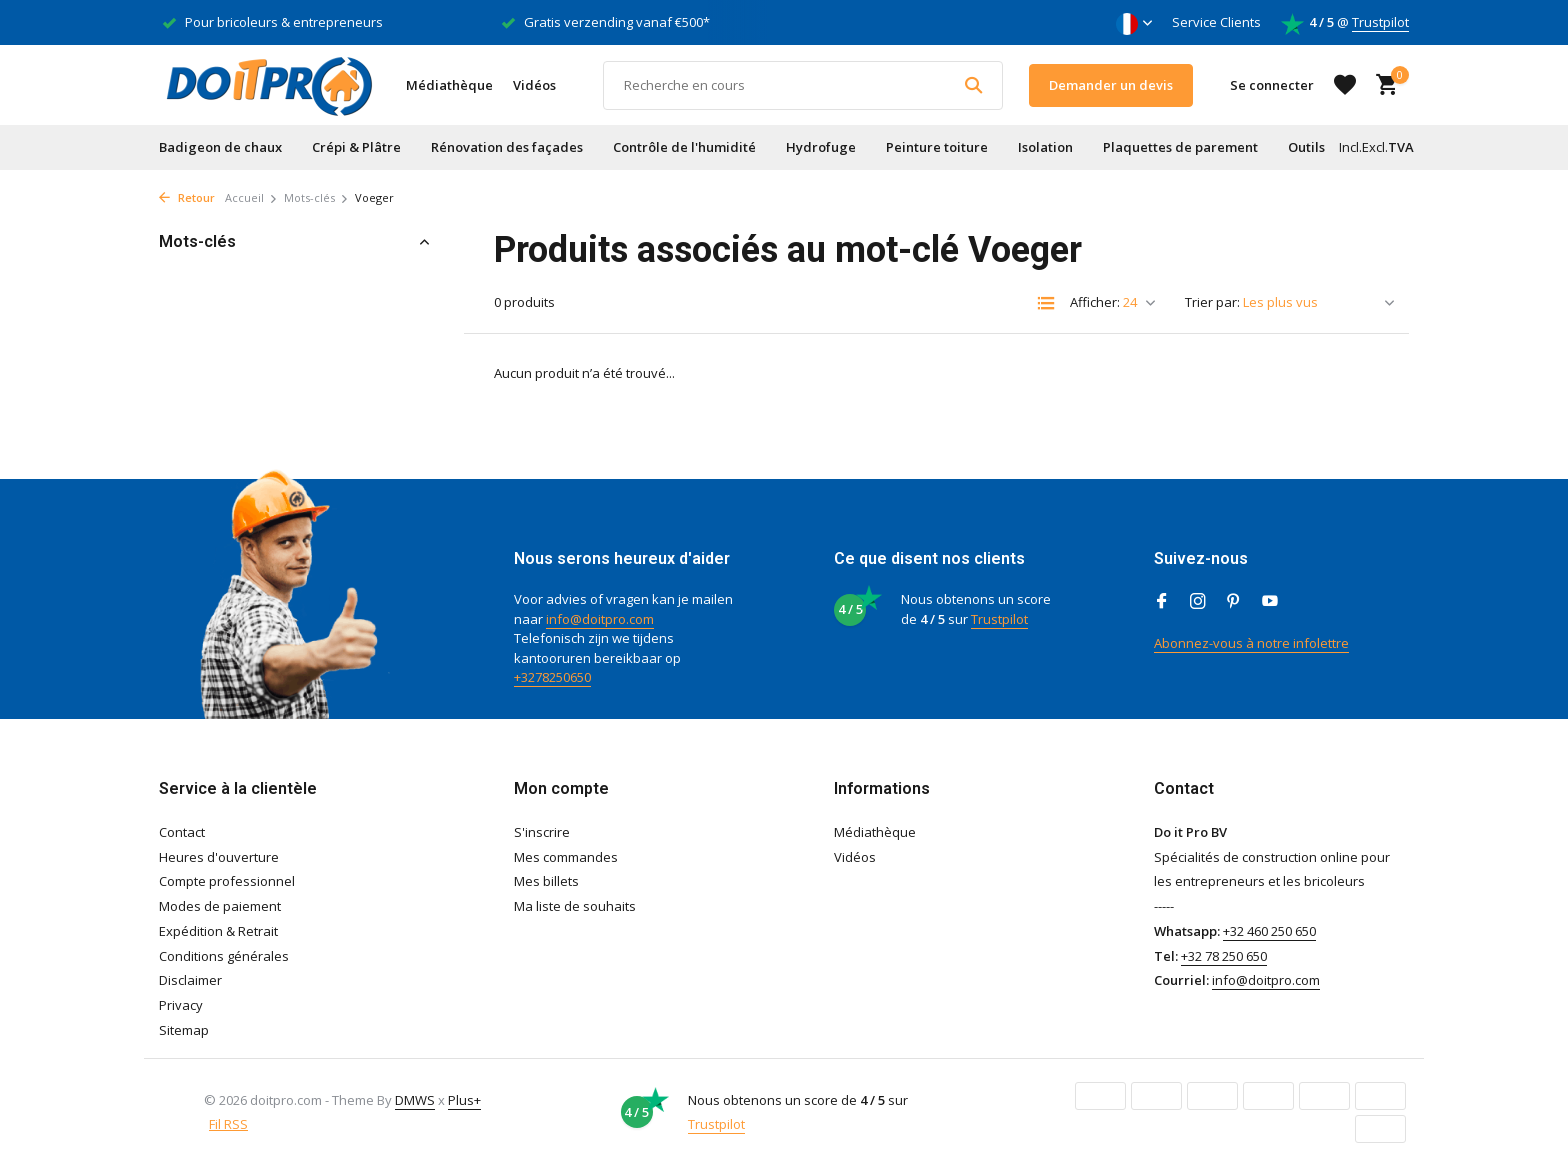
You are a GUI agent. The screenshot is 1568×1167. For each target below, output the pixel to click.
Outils (1306, 147)
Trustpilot (1380, 22)
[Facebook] (1162, 602)
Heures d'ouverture (219, 857)
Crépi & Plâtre (356, 147)
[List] (1046, 303)
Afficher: (1095, 302)
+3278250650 (552, 677)
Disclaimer (190, 980)
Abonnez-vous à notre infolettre (1251, 643)
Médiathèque (449, 85)
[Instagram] (1198, 602)
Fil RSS (228, 1124)
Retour (187, 197)
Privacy (181, 1005)
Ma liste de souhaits (575, 906)
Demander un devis (1111, 85)
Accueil (251, 197)
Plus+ (464, 1100)
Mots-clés (316, 197)
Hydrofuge (821, 147)
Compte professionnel (227, 881)
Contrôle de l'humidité (684, 147)
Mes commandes (566, 857)
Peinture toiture (937, 147)
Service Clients (1216, 22)
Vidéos (534, 85)
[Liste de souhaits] (1345, 85)
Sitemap (184, 1030)
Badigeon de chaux (220, 147)
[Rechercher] (803, 85)
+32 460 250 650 (1269, 931)
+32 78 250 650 (1224, 956)
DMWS (415, 1100)
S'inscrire (542, 832)
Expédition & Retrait (218, 931)
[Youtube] (1270, 602)
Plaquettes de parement (1180, 147)
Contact (182, 832)
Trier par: (1212, 302)
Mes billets (546, 881)
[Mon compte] (1272, 85)
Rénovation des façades (507, 147)
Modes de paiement (220, 906)
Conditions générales (224, 956)
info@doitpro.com (600, 619)
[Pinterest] (1234, 602)
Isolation (1045, 147)
